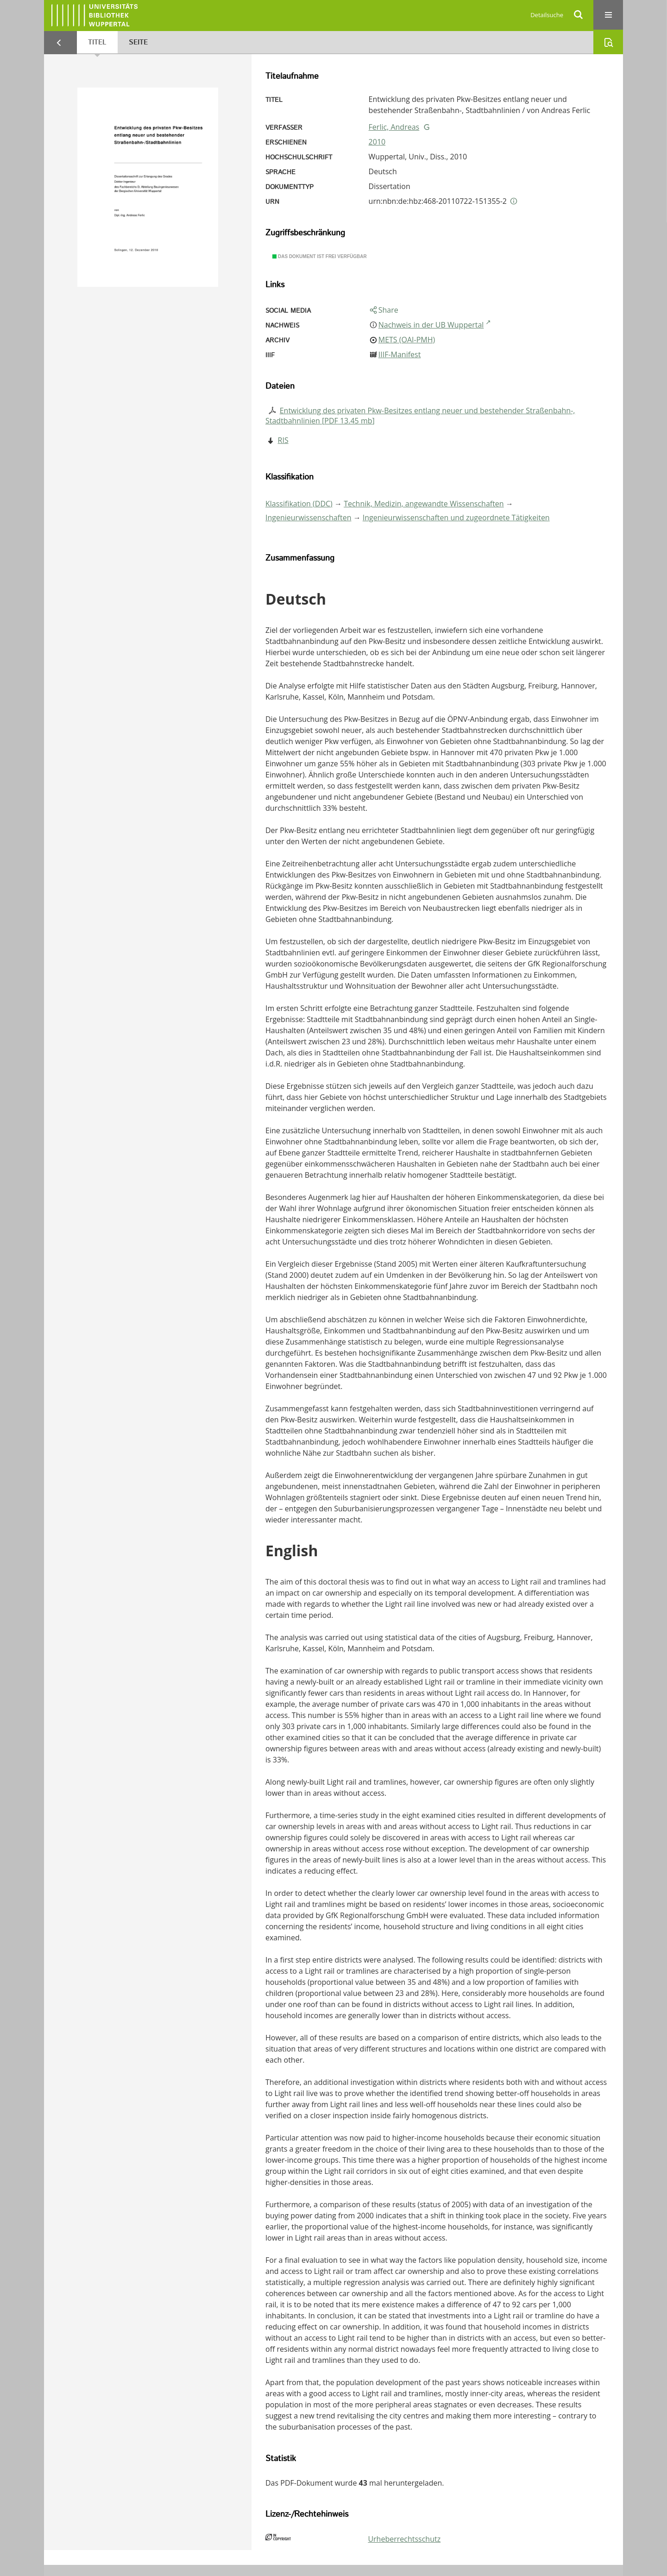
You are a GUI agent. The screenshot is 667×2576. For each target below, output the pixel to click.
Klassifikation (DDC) (299, 504)
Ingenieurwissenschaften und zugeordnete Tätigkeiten (456, 517)
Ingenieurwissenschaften (308, 517)
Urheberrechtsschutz (404, 2539)
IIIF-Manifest (399, 354)
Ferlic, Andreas (394, 127)
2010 (377, 142)
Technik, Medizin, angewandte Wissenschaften (424, 504)
